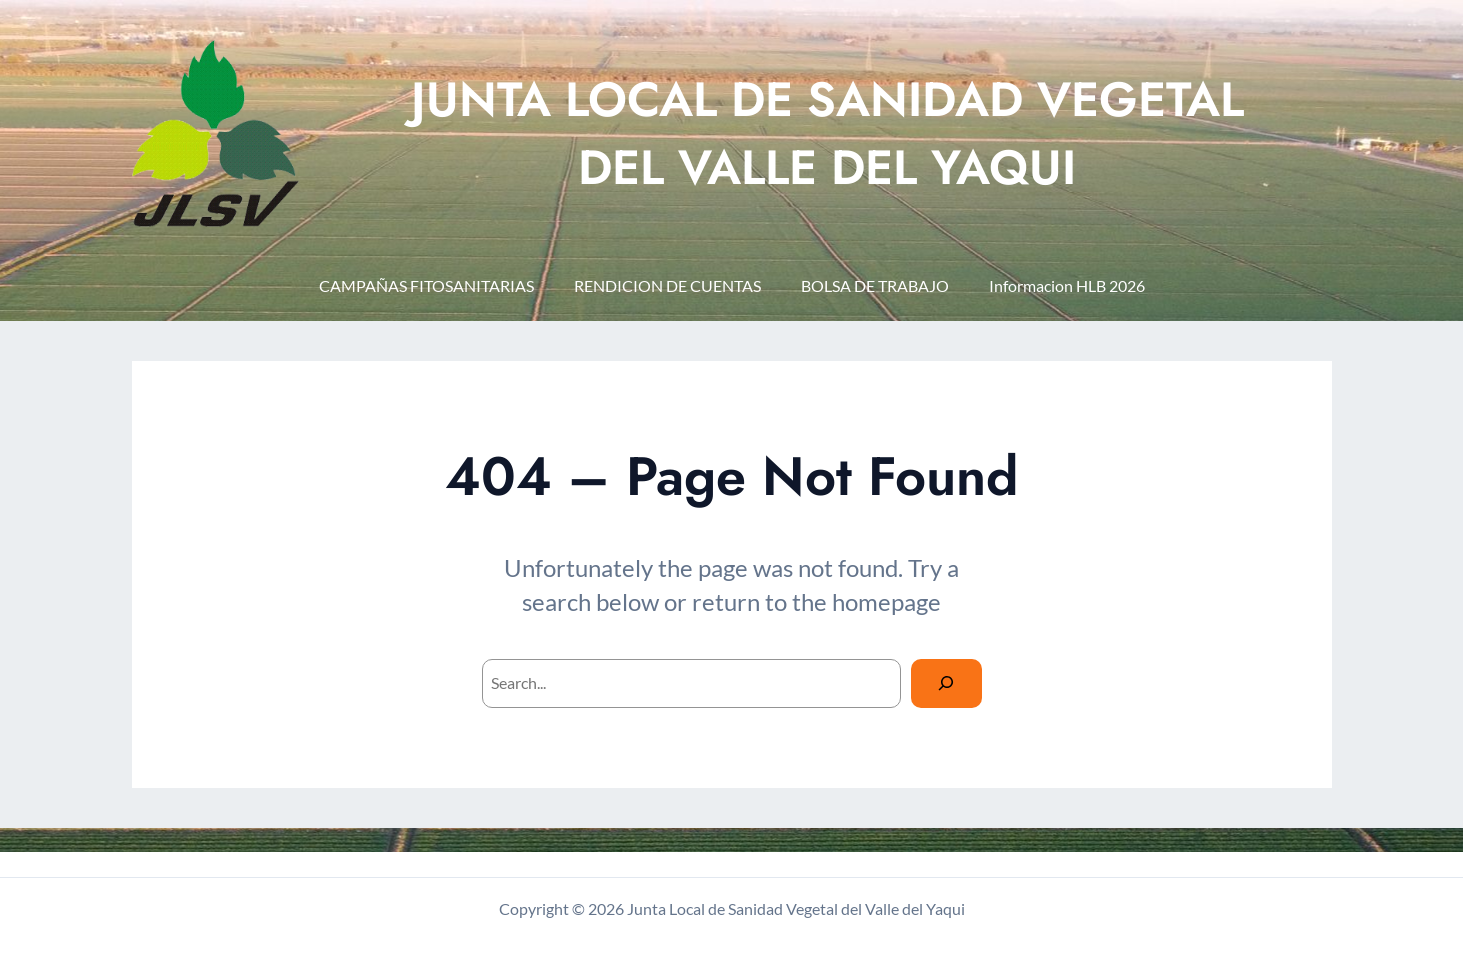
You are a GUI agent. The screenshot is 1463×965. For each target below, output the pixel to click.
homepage (886, 601)
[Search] (946, 683)
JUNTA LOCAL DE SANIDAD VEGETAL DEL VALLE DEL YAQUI (827, 133)
